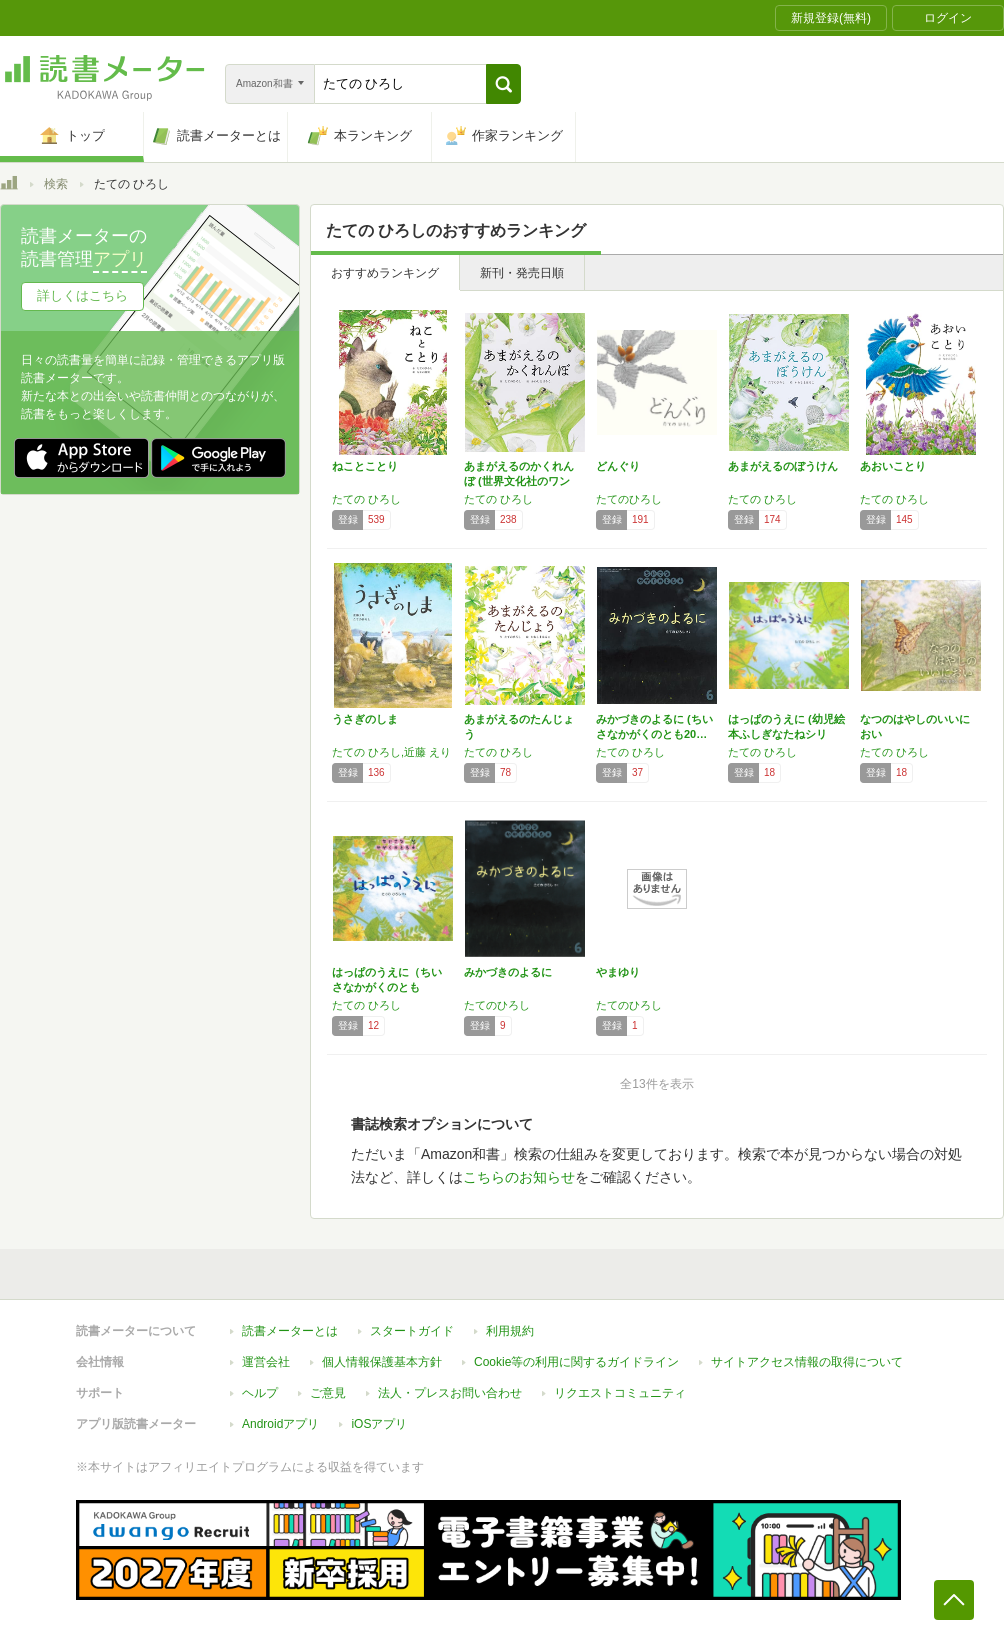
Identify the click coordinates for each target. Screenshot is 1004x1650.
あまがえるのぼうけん (783, 466)
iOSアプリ (379, 1424)
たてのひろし (629, 499)
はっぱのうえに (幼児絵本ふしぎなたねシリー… (786, 734)
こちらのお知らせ (519, 1177)
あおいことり (893, 466)
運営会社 (266, 1362)
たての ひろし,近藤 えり (391, 752)
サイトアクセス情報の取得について (807, 1362)
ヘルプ (260, 1393)
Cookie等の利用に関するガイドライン (576, 1362)
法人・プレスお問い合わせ (450, 1393)
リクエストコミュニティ (620, 1393)
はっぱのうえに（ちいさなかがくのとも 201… (387, 987)
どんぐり (618, 466)
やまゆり (618, 972)
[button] (503, 84)
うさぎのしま (365, 719)
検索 (56, 184)
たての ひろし (366, 499)
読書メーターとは (290, 1331)
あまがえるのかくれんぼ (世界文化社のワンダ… (519, 481)
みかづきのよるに (508, 972)
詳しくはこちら (82, 295)
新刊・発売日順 (522, 273)
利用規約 (510, 1331)
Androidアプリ (280, 1424)
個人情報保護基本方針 (382, 1362)
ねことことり (365, 466)
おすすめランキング (385, 273)
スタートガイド (412, 1331)
